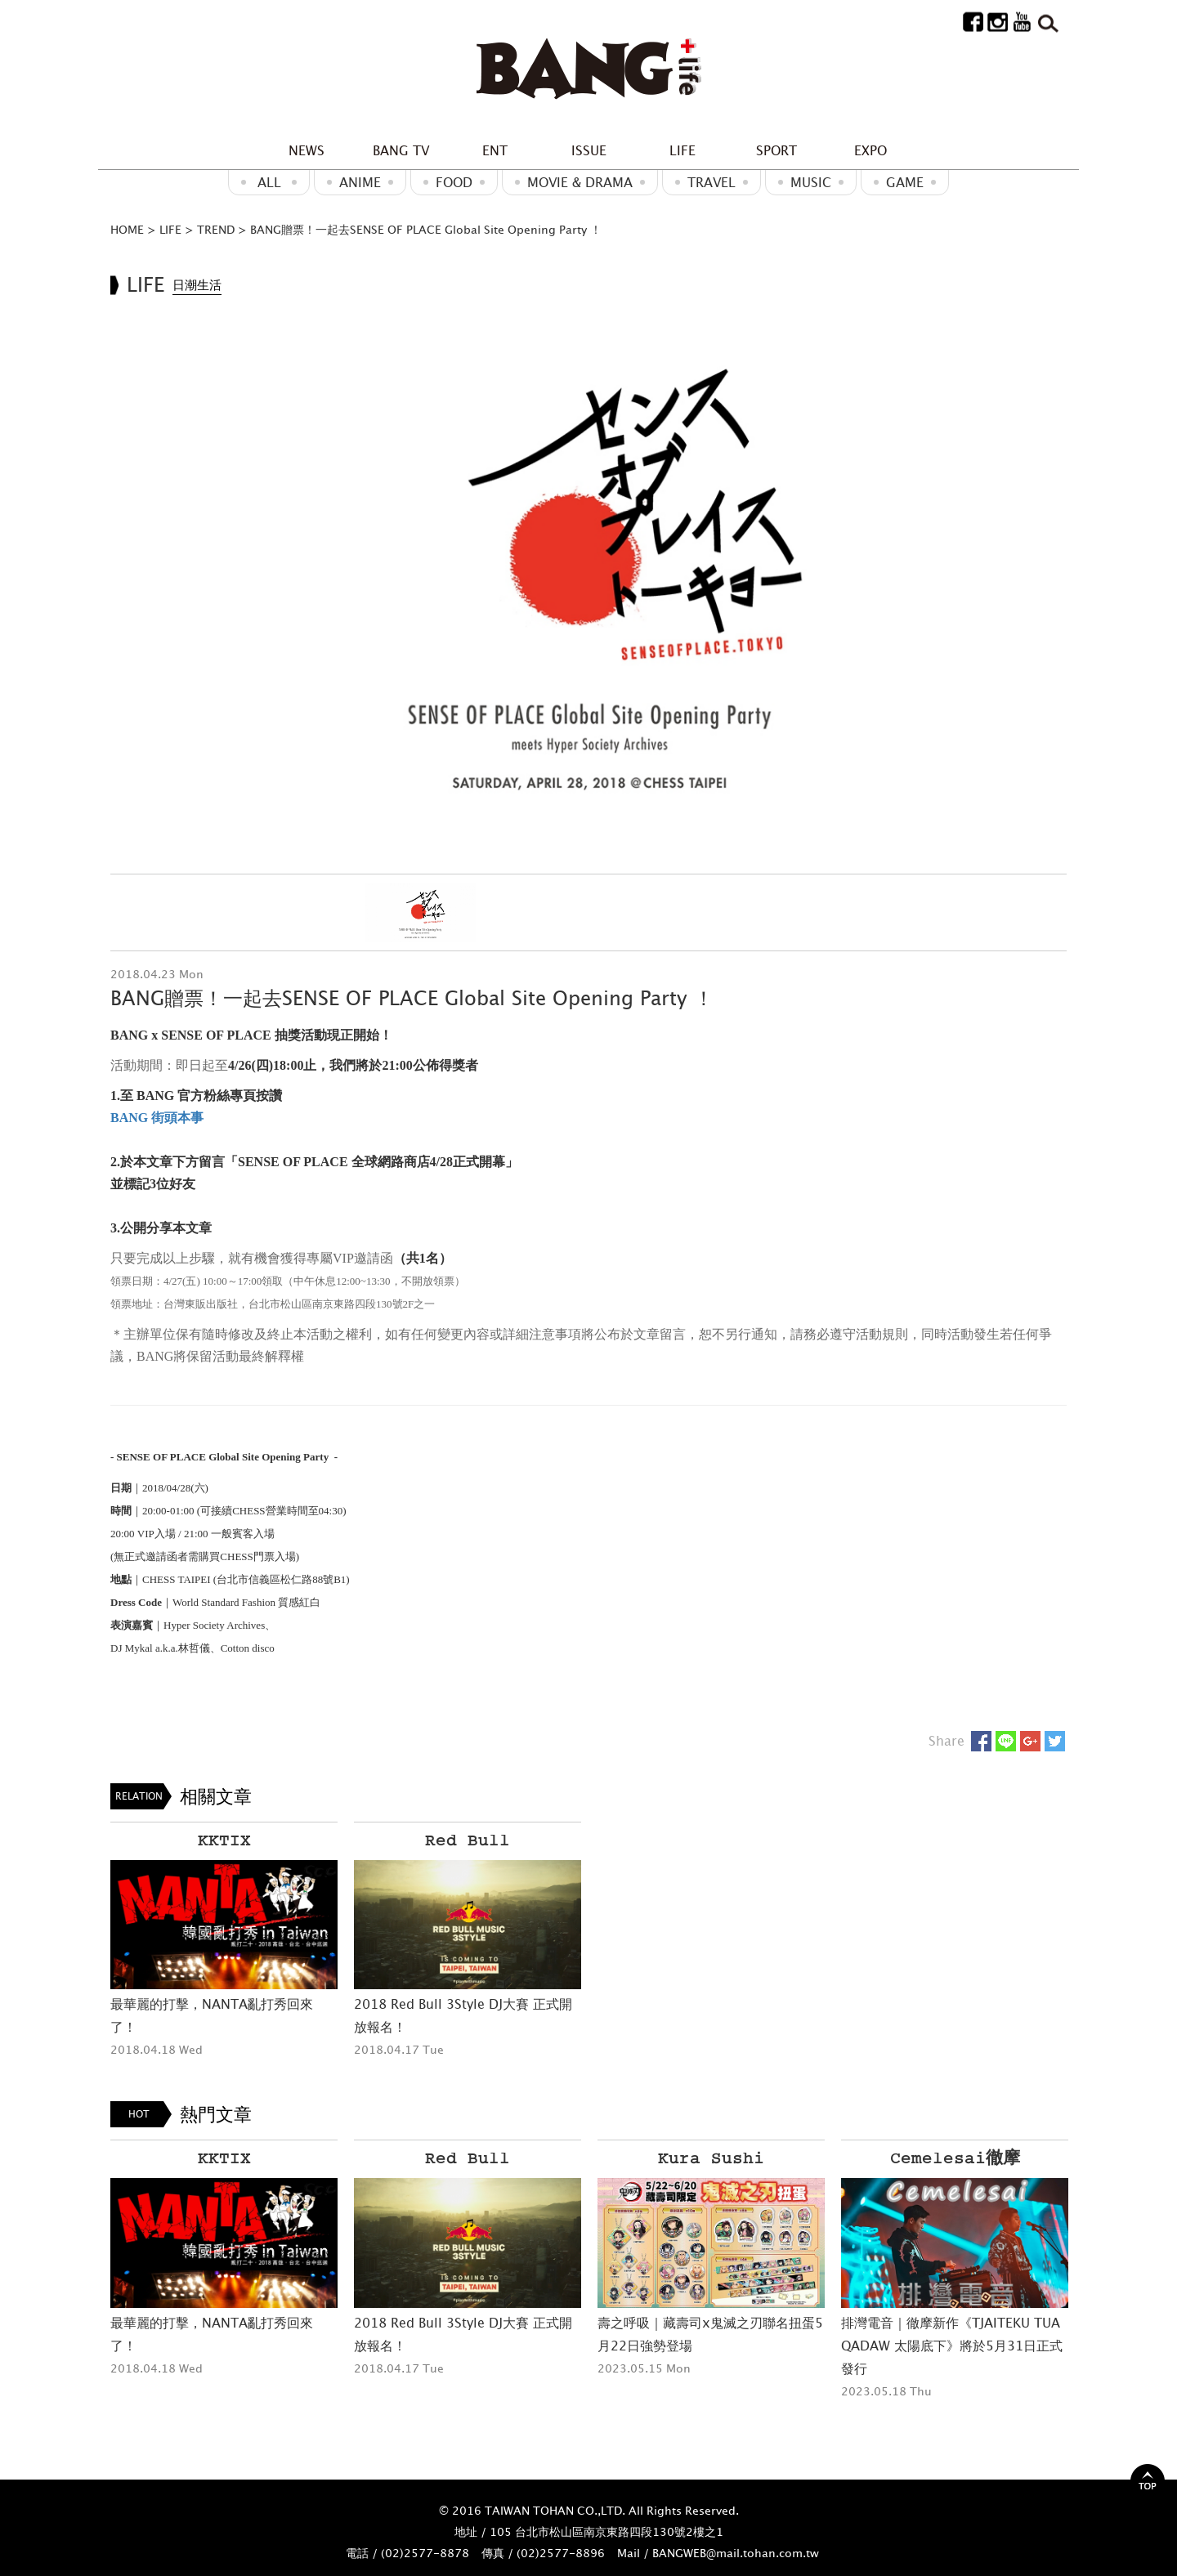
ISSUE (588, 150)
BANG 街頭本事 (157, 1118)
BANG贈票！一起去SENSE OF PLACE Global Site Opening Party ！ (426, 229)
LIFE (682, 150)
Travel (711, 182)
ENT (495, 150)
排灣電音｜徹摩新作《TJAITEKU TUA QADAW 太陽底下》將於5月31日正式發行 (952, 2345)
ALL (269, 182)
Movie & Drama (580, 182)
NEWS (306, 150)
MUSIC (810, 182)
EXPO (870, 150)
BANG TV (401, 150)
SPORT (776, 150)
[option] (588, 580)
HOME (127, 229)
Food (454, 182)
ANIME (360, 182)
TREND (216, 229)
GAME (905, 182)
